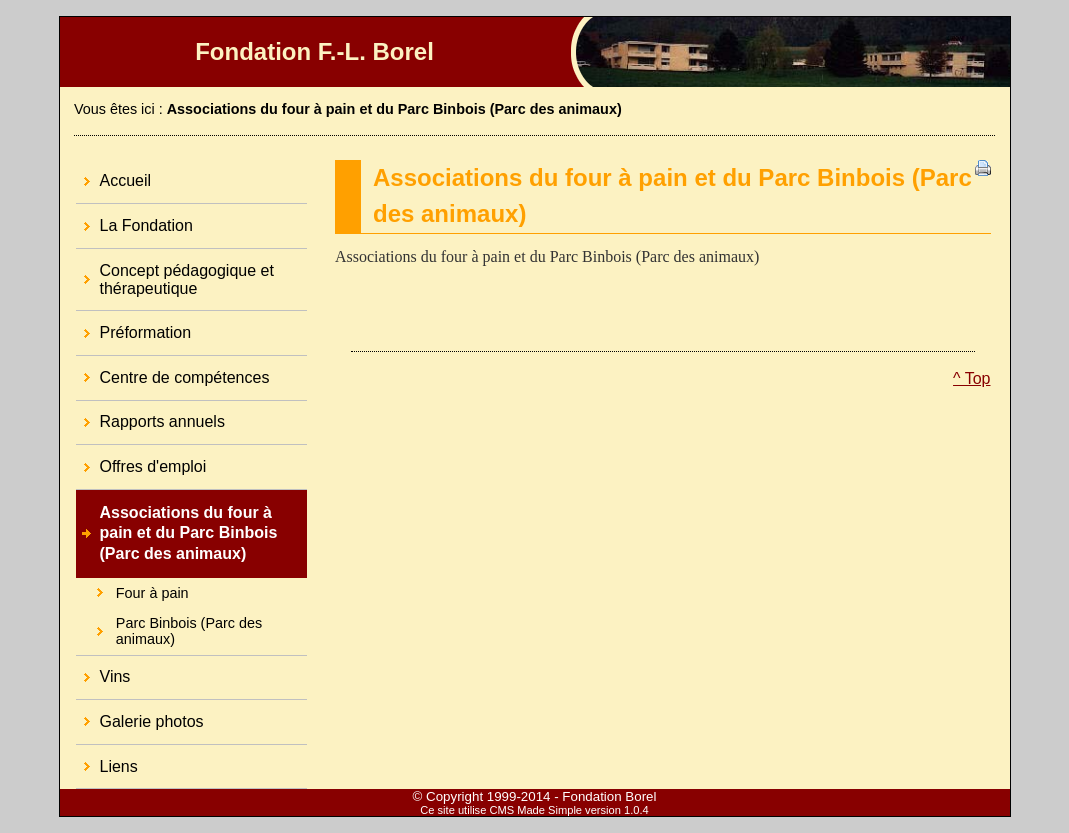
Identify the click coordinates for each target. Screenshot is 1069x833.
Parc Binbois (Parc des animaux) (169, 627)
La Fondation (134, 219)
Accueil (114, 175)
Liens (107, 760)
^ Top (971, 378)
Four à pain (132, 589)
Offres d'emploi (141, 460)
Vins (103, 671)
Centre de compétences (173, 371)
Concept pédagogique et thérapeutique (175, 273)
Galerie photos (140, 715)
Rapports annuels (150, 416)
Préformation (134, 326)
